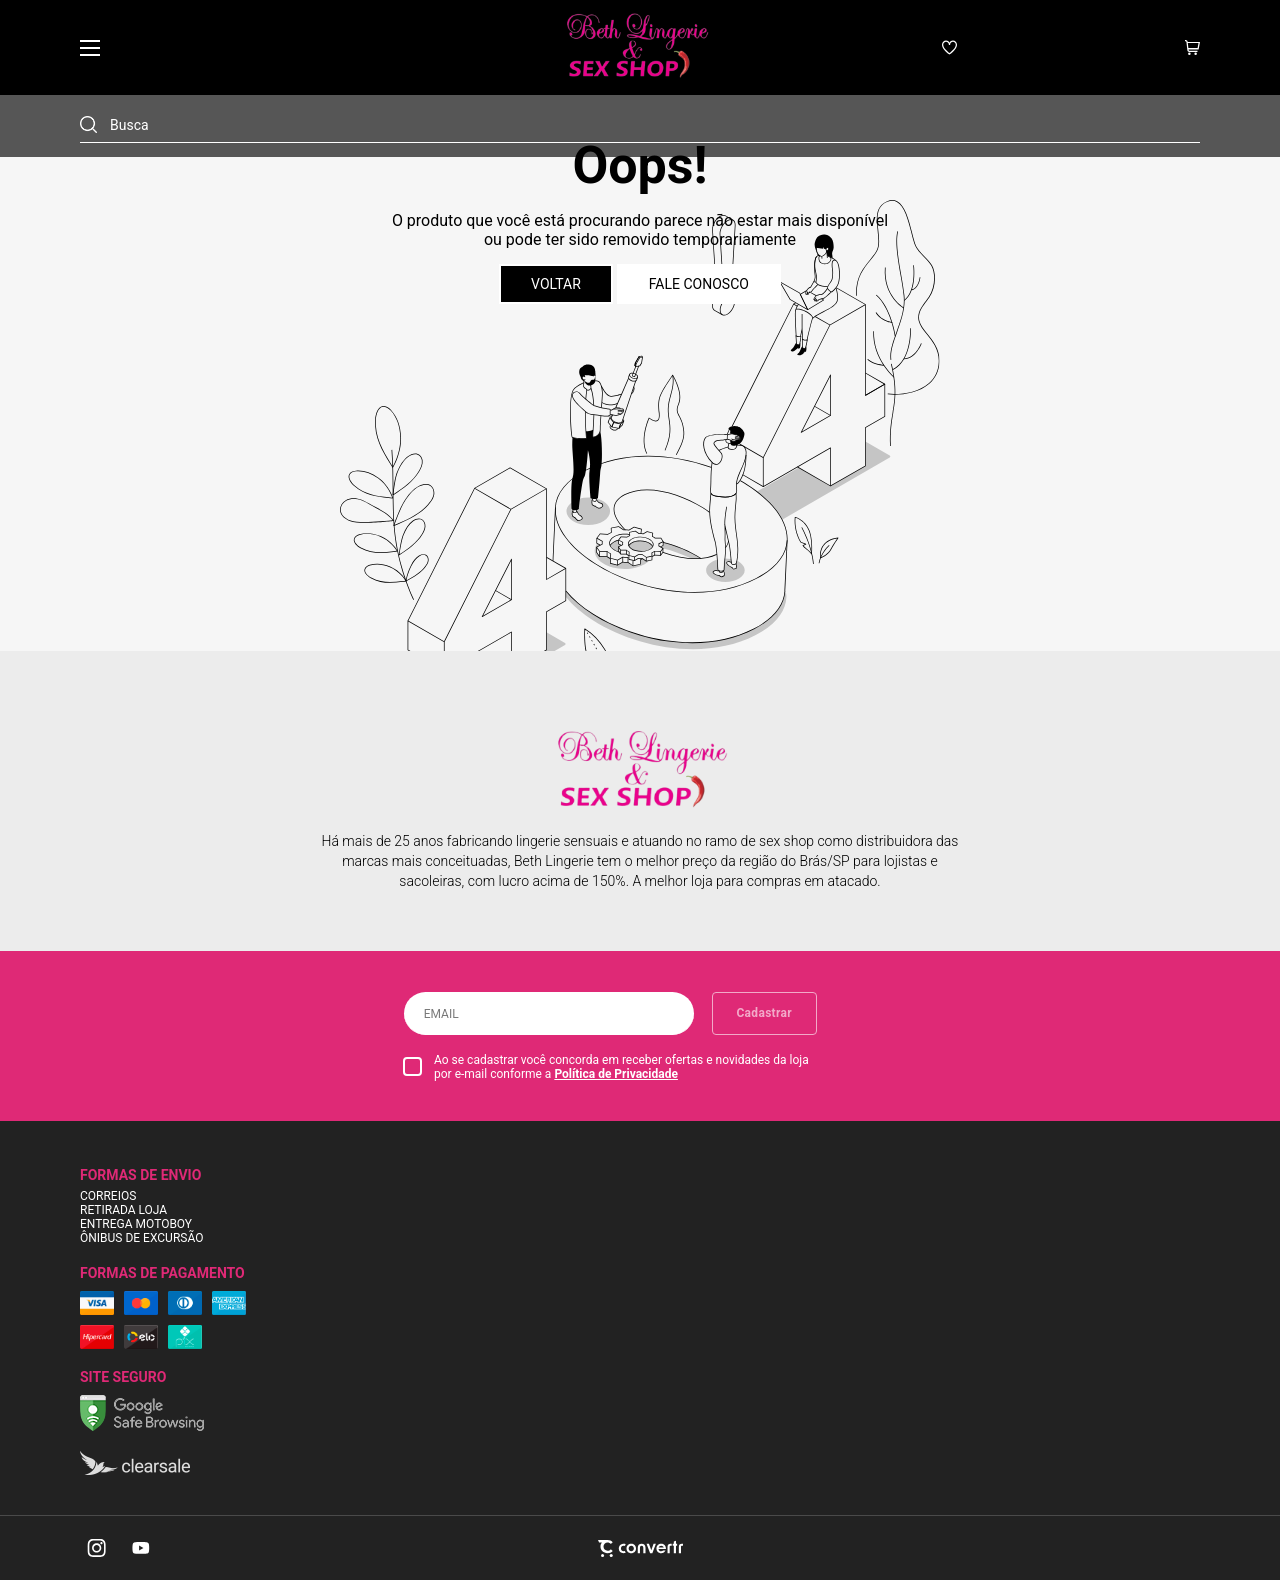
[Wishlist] (949, 47)
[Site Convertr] (640, 1548)
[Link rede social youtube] (141, 1548)
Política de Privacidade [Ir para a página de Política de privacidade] (616, 1074)
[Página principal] (635, 47)
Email (441, 1014)
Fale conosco (699, 284)
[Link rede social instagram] (98, 1548)
